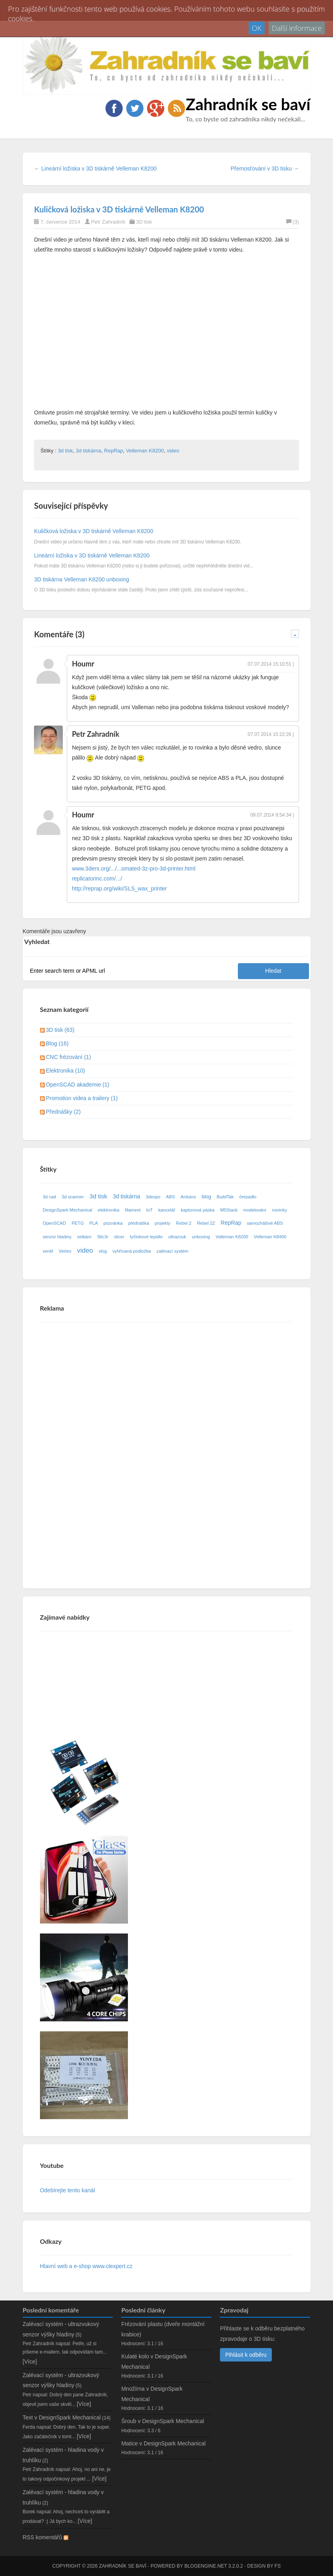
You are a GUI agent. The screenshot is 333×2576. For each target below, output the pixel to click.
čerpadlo (247, 1196)
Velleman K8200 (145, 451)
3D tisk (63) (60, 1030)
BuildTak (225, 1196)
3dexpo (153, 1196)
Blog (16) (57, 1043)
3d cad (49, 1196)
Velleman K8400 (270, 1236)
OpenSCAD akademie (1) (78, 1084)
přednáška (138, 1223)
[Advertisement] (100, 1448)
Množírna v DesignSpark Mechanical (151, 2394)
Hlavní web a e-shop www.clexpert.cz (86, 2266)
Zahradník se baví (248, 104)
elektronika (108, 1210)
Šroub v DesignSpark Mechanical (162, 2421)
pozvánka (113, 1223)
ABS (170, 1196)
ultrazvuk (177, 1236)
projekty (162, 1223)
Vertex (65, 1251)
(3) (292, 222)
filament (133, 1210)
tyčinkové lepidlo (146, 1236)
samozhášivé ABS (265, 1223)
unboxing (201, 1236)
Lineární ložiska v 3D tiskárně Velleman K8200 (92, 555)
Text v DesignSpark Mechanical (62, 2417)
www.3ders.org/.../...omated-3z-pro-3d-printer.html (133, 868)
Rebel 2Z (206, 1223)
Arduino (188, 1196)
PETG (78, 1223)
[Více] (30, 2361)
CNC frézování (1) (68, 1057)
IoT (149, 1210)
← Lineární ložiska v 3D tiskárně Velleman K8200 (95, 168)
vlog (103, 1251)
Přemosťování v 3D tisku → (265, 168)
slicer (119, 1236)
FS (278, 2566)
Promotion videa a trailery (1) (82, 1098)
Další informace (297, 28)
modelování (254, 1210)
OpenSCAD (54, 1223)
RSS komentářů (46, 2537)
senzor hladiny (57, 1236)
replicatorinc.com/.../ (97, 878)
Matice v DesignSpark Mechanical (163, 2443)
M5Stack (229, 1210)
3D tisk (144, 222)
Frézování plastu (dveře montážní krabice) (163, 2329)
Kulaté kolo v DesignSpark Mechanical (154, 2361)
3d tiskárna (88, 451)
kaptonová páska (198, 1210)
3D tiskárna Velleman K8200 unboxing (81, 579)
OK (256, 28)
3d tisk (65, 451)
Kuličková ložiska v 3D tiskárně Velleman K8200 (119, 209)
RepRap (113, 451)
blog (206, 1197)
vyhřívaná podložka (131, 1251)
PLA (94, 1223)
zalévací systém (173, 1251)
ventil (48, 1251)
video (173, 451)
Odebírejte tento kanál (67, 2190)
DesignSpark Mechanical (67, 1210)
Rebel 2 (183, 1223)
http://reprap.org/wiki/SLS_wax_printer (119, 888)
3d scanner (73, 1196)
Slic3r (102, 1236)
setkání (84, 1236)
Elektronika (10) (65, 1070)
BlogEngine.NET (205, 2566)
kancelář (166, 1210)
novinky (279, 1210)
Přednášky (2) (63, 1112)
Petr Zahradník (108, 222)
